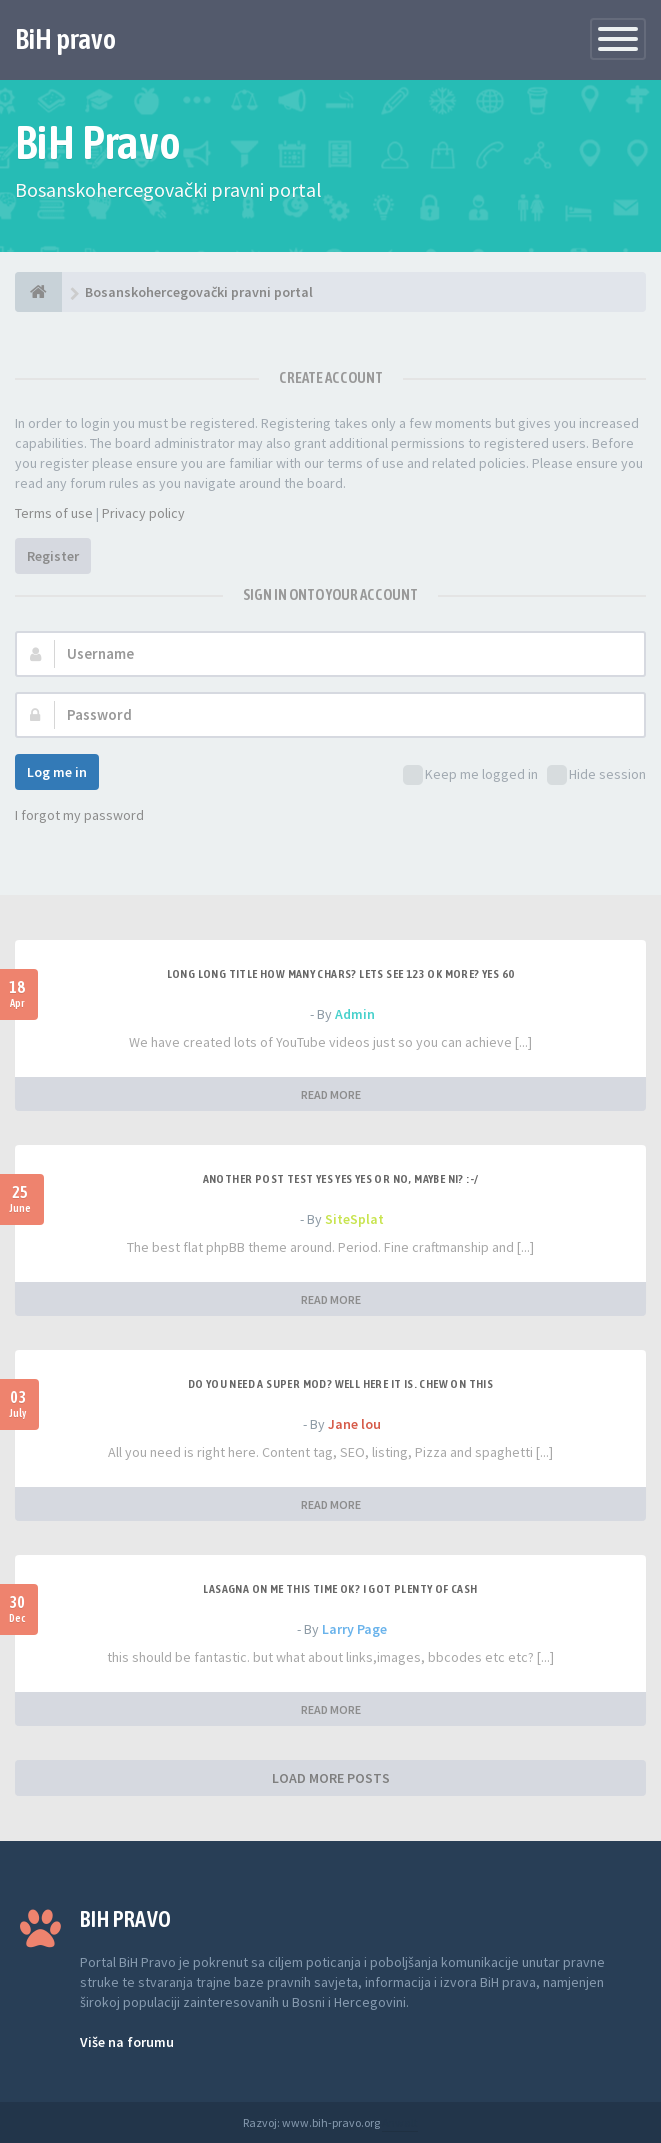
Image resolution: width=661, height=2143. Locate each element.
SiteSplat (354, 1219)
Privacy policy (143, 513)
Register (53, 556)
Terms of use (54, 513)
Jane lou (354, 1424)
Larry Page (354, 1629)
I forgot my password (79, 815)
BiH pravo (65, 39)
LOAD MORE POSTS (331, 1778)
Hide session (596, 775)
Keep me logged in (470, 775)
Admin (355, 1014)
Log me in (57, 772)
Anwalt (400, 2122)
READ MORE (331, 1094)
